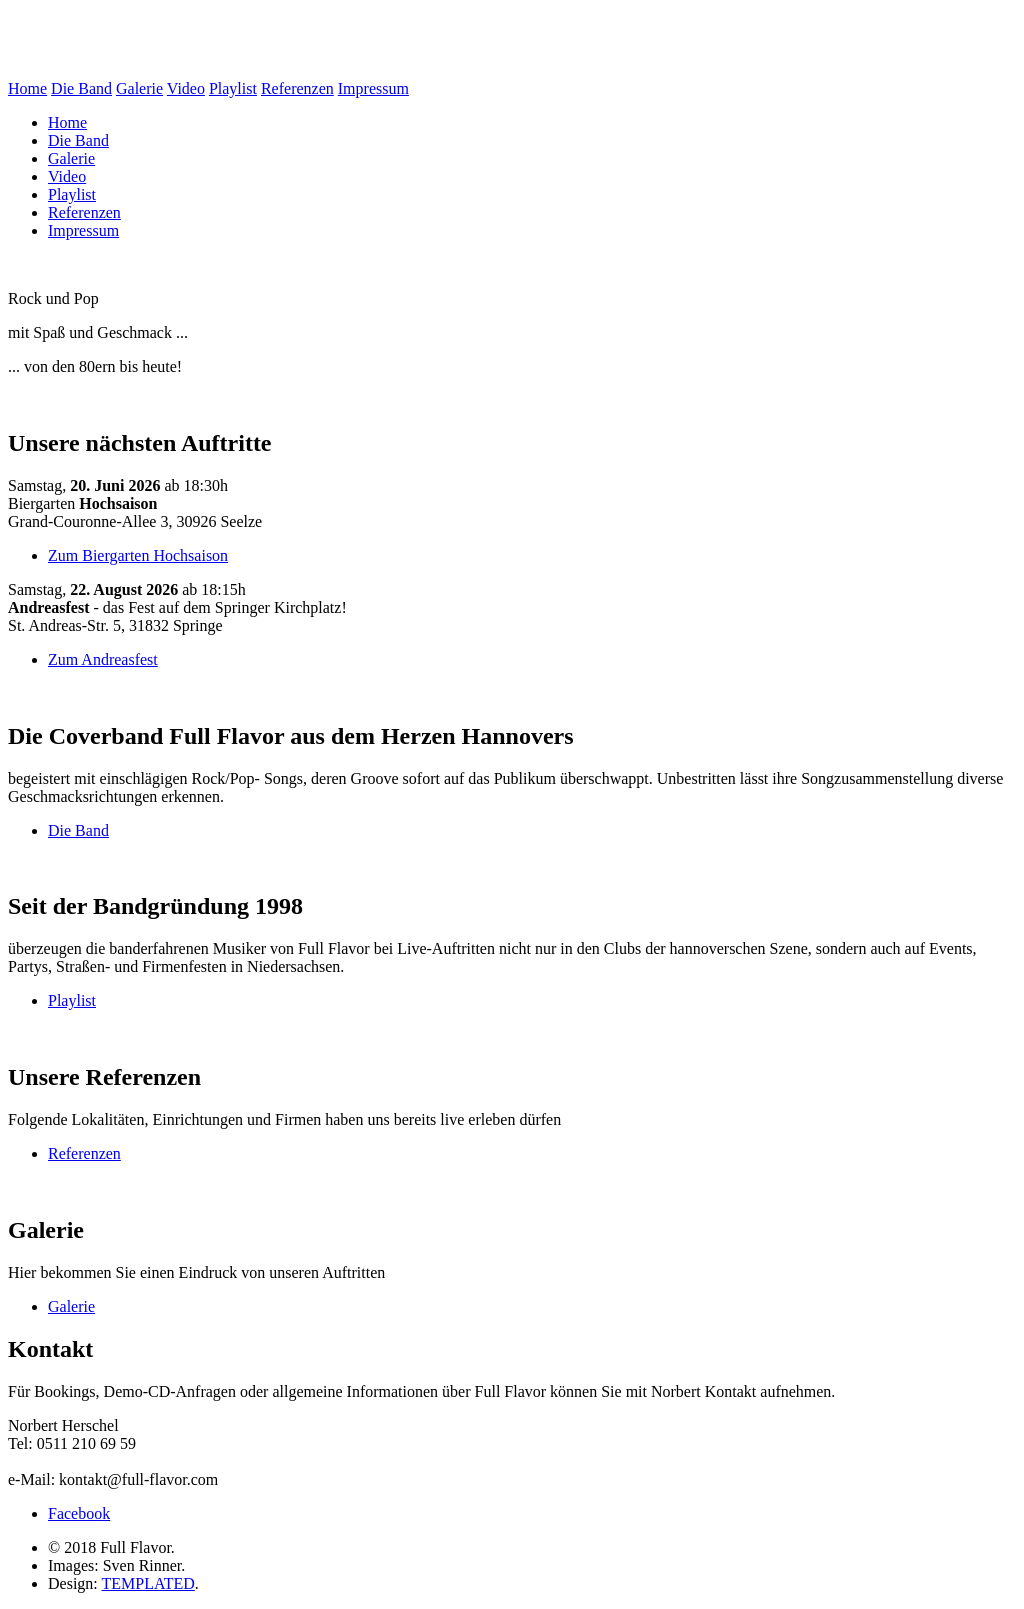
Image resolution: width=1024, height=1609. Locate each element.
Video (186, 88)
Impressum (373, 88)
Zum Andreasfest (103, 659)
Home (27, 88)
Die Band (81, 88)
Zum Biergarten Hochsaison (138, 555)
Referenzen (297, 88)
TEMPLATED (147, 1583)
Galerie (139, 88)
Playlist (233, 88)
